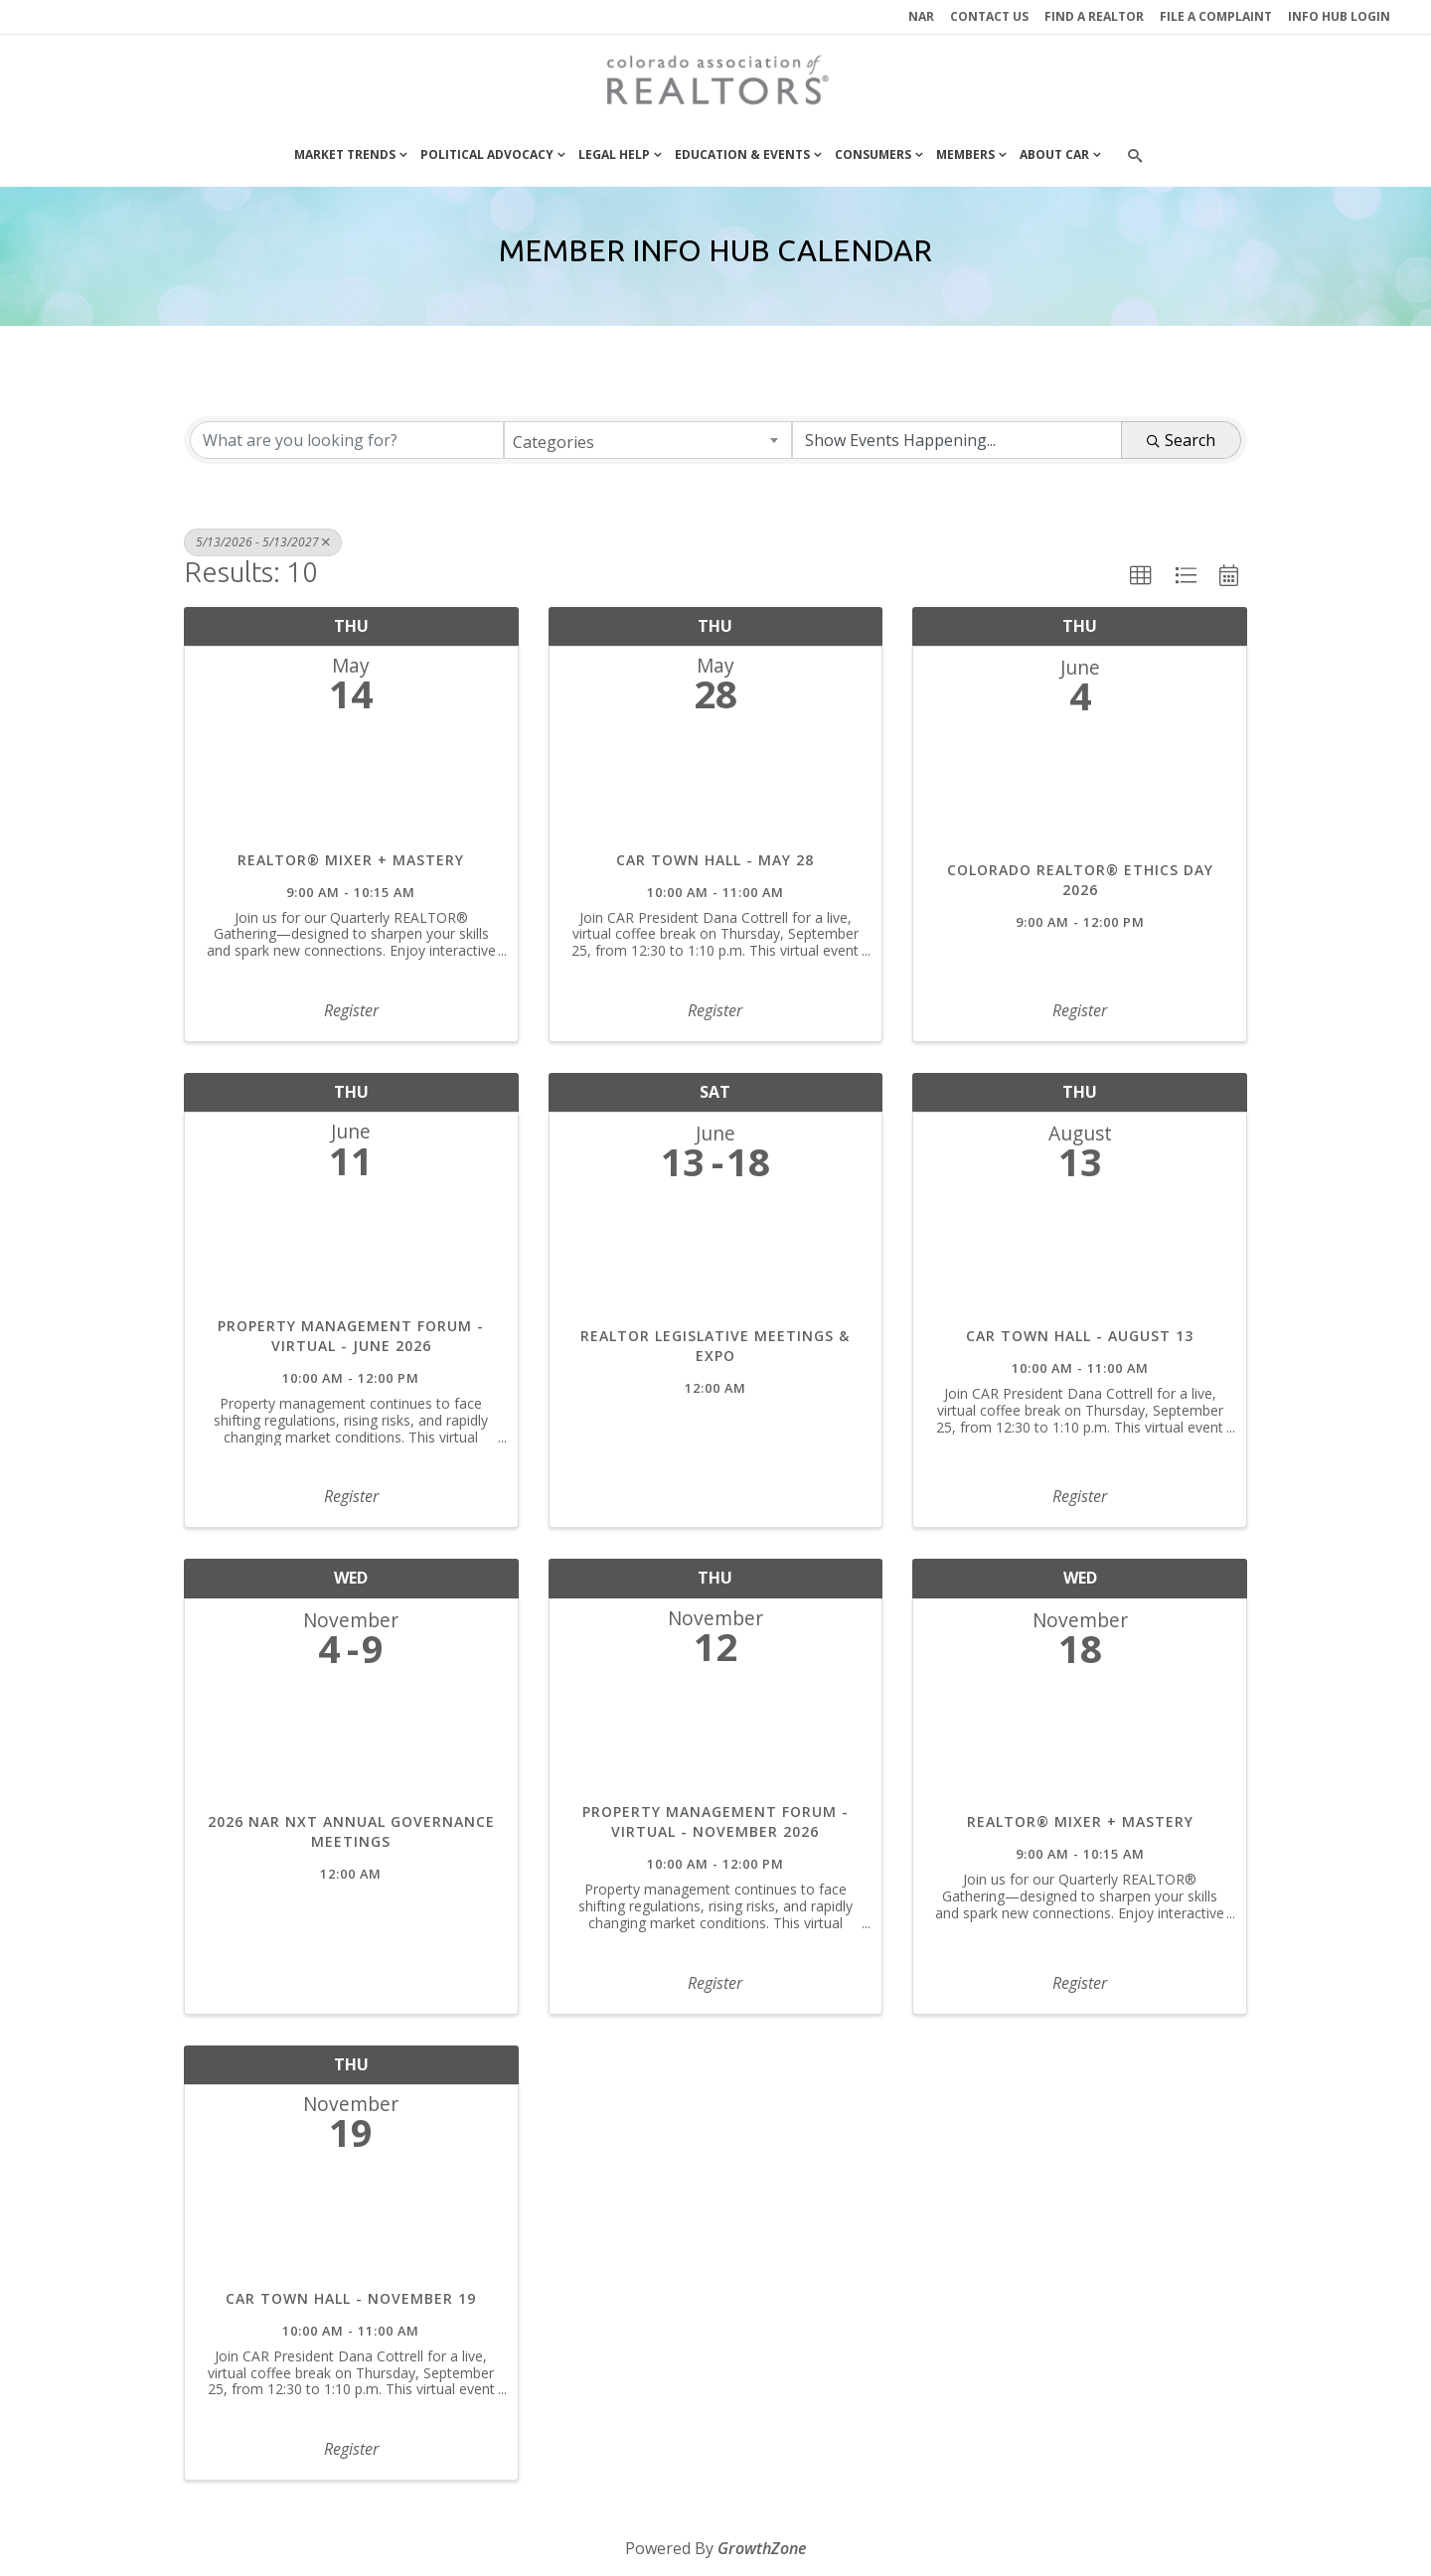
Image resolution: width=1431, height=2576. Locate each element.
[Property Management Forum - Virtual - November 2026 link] (716, 1739)
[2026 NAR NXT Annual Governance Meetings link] (351, 1745)
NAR (921, 16)
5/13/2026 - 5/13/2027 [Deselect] (263, 541)
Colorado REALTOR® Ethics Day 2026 (1080, 879)
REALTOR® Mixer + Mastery (351, 859)
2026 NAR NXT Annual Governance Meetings (351, 1831)
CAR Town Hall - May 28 (715, 859)
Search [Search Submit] (1181, 440)
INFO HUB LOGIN (1339, 16)
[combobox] (648, 440)
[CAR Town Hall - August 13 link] (1079, 1259)
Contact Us (989, 16)
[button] (1141, 576)
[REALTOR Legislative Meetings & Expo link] (716, 1259)
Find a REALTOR (1094, 16)
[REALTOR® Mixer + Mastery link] (351, 786)
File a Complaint (1216, 16)
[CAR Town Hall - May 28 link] (716, 786)
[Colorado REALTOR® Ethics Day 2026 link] (1079, 793)
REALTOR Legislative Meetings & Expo (715, 1345)
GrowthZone (761, 2548)
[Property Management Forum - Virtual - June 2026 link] (351, 1252)
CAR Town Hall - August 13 (1079, 1335)
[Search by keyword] (347, 440)
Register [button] (351, 1010)
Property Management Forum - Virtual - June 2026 (351, 1335)
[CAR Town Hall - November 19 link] (351, 2225)
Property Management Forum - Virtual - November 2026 (715, 1821)
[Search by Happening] (957, 440)
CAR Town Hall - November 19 (351, 2298)
